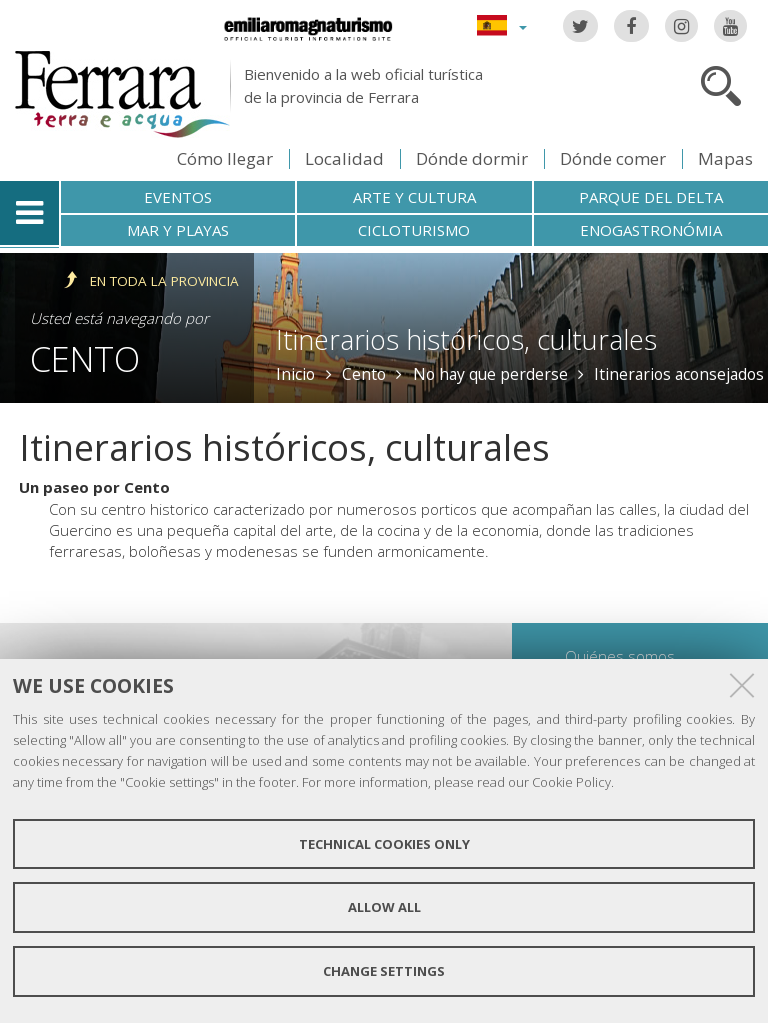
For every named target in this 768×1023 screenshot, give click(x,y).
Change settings (384, 971)
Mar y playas (178, 230)
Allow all (384, 907)
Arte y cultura (414, 197)
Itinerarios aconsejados (679, 374)
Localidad (344, 158)
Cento (85, 358)
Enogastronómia (651, 230)
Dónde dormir (472, 158)
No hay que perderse (490, 374)
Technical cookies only (384, 844)
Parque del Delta (651, 197)
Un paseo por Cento (94, 487)
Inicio (295, 374)
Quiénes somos (620, 656)
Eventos (178, 197)
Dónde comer (613, 158)
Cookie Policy (571, 782)
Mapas (725, 158)
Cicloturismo (414, 230)
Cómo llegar (225, 158)
